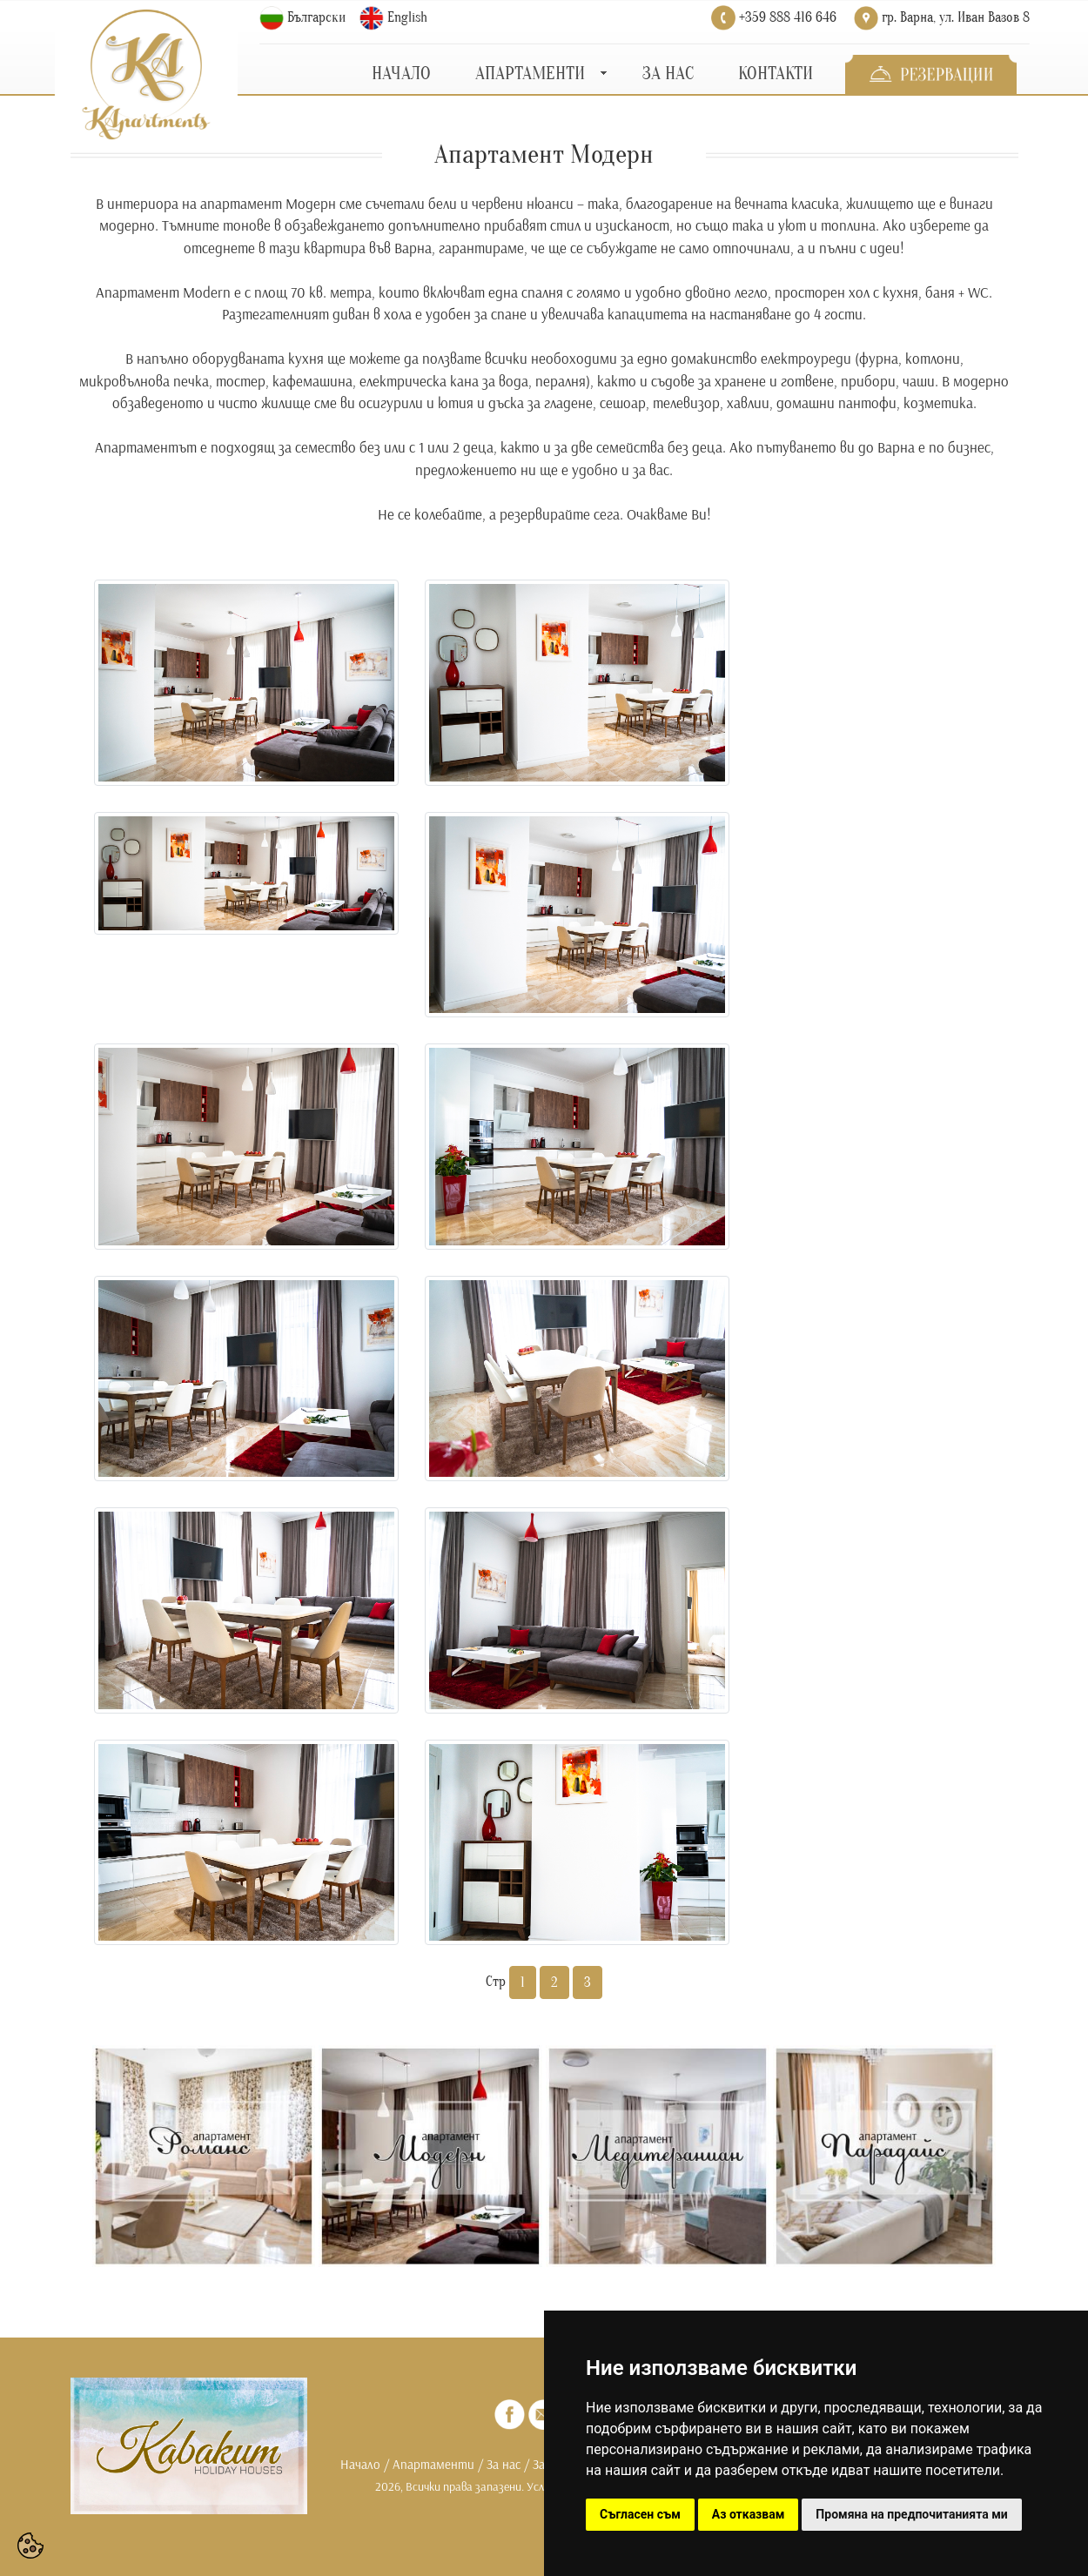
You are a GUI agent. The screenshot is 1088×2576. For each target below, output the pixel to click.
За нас (503, 2464)
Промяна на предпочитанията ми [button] (911, 2514)
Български (316, 17)
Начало (360, 2464)
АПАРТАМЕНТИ (530, 74)
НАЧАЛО (401, 74)
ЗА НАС (668, 74)
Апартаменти (433, 2464)
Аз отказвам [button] (748, 2514)
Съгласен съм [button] (640, 2514)
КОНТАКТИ (775, 74)
